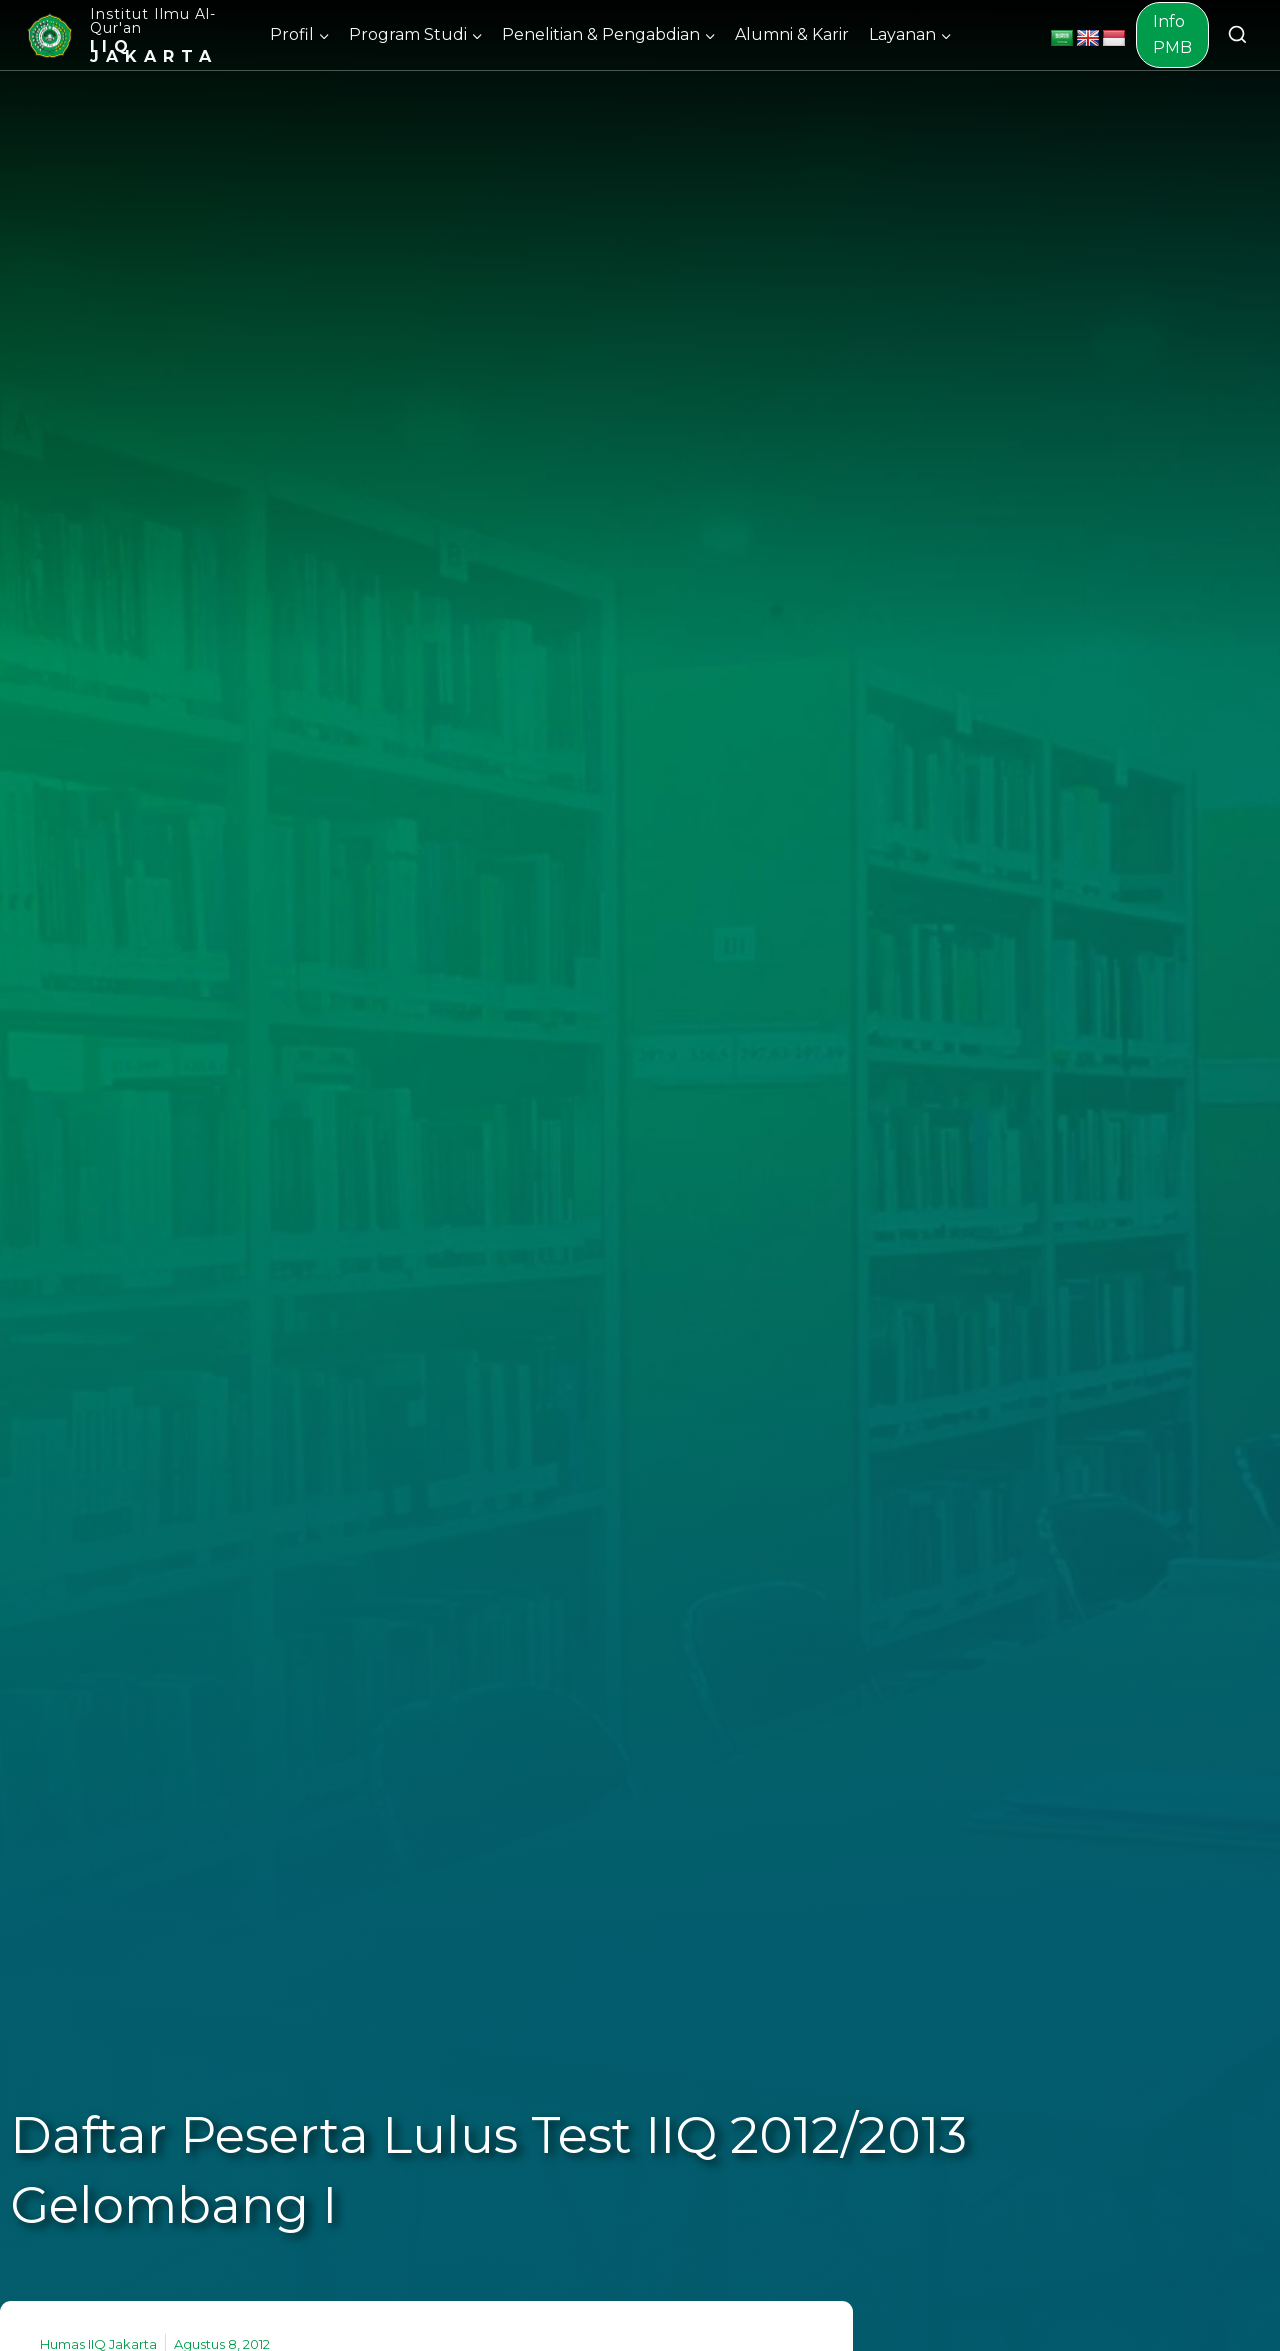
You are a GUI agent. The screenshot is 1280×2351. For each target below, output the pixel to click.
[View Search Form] (1237, 35)
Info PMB (1172, 34)
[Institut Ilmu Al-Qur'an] (137, 34)
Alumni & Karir (792, 34)
